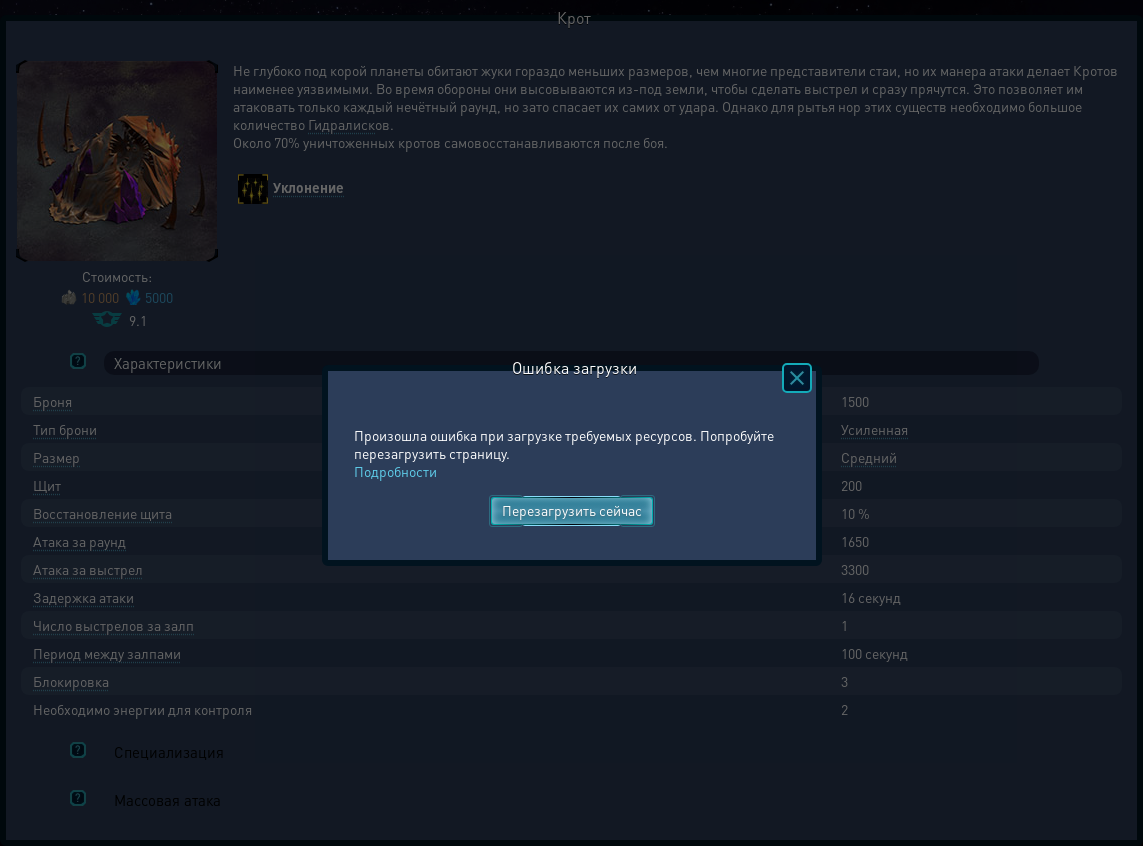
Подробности (395, 471)
